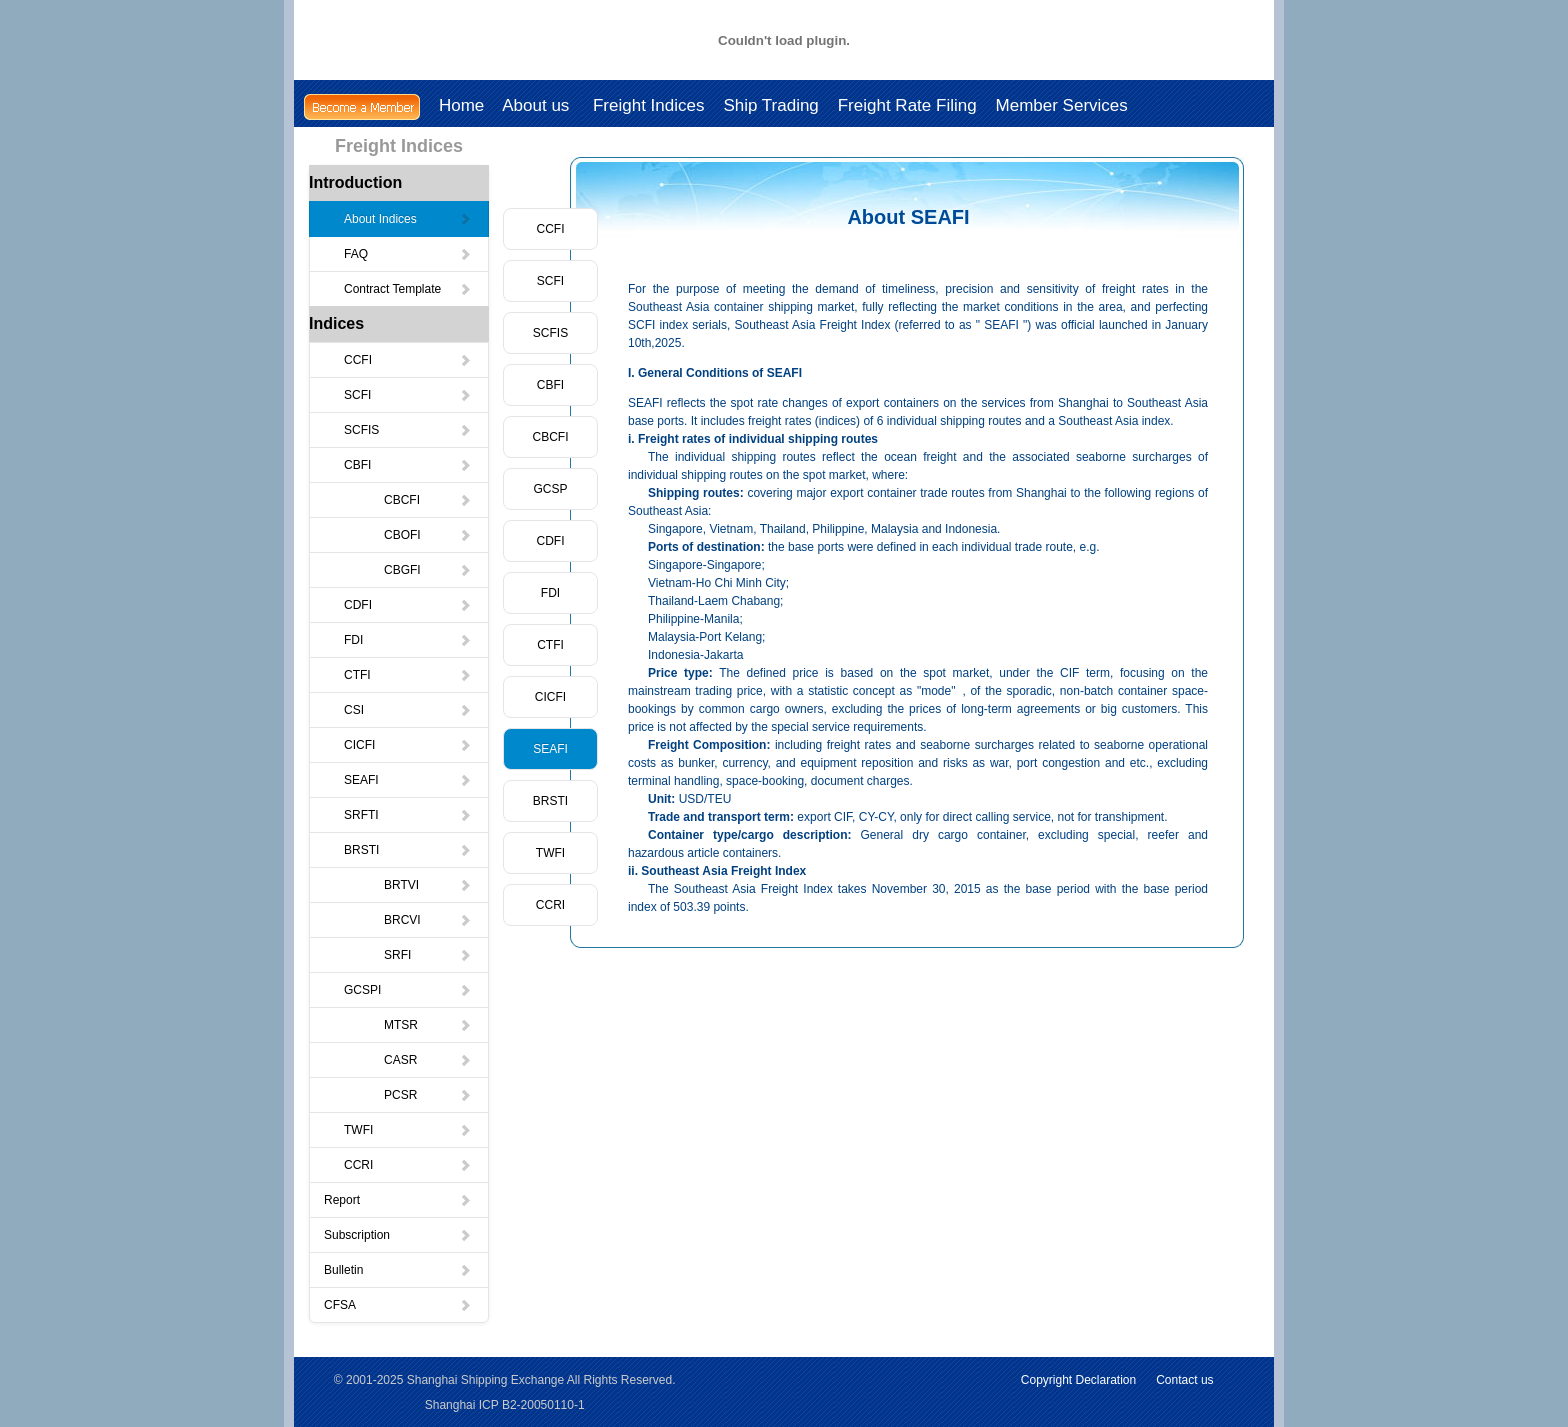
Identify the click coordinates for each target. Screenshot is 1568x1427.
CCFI (408, 360)
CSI (408, 710)
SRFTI (408, 815)
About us (538, 105)
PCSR (428, 1095)
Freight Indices (649, 105)
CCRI (408, 1165)
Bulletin (398, 1270)
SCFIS (408, 430)
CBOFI (428, 535)
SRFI (428, 955)
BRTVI (428, 885)
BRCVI (428, 920)
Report (398, 1200)
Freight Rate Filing (907, 105)
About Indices (408, 219)
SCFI (408, 395)
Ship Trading (770, 105)
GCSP (550, 489)
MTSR (428, 1025)
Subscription (398, 1235)
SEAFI (408, 780)
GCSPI (408, 990)
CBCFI (428, 500)
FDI (408, 640)
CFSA (398, 1305)
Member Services (1062, 105)
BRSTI (408, 850)
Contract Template (408, 289)
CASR (428, 1060)
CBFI (408, 465)
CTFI (408, 675)
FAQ (408, 254)
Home (461, 105)
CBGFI (428, 570)
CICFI (408, 745)
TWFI (408, 1130)
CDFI (408, 605)
